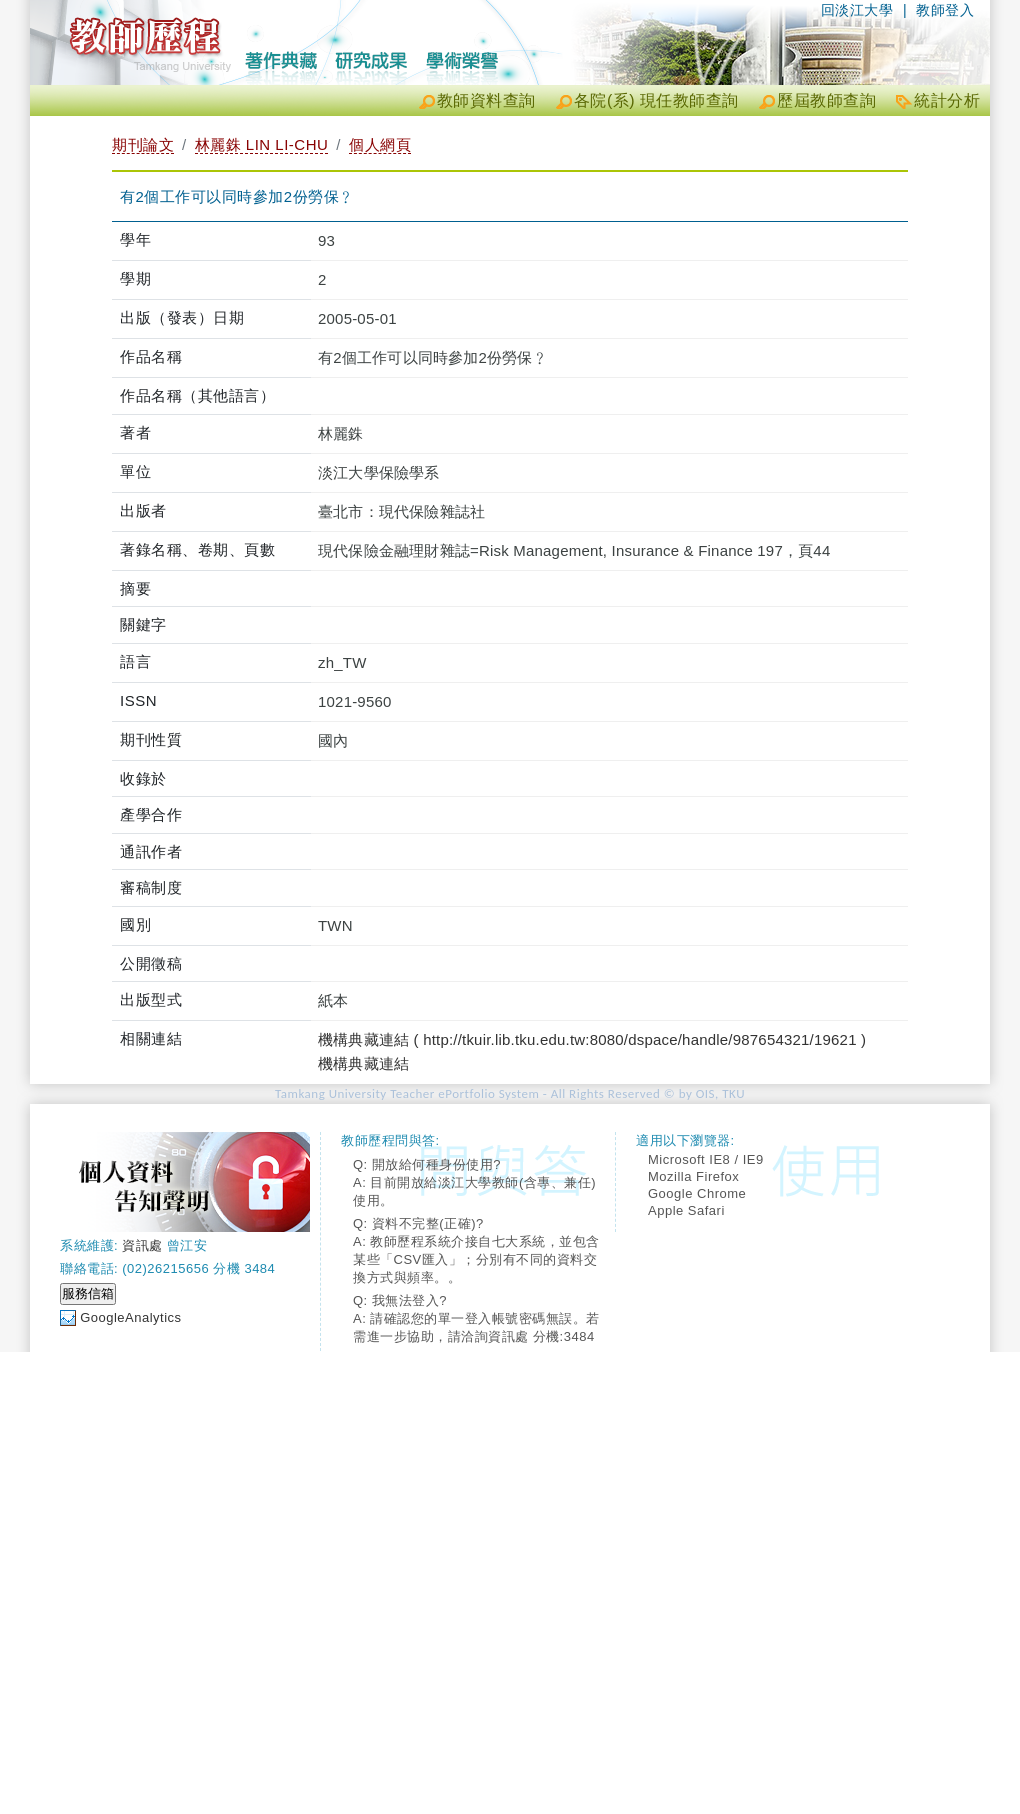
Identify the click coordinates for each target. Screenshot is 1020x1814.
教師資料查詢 (486, 100)
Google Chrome (697, 1193)
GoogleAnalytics (130, 1317)
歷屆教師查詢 (826, 100)
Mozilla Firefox (693, 1176)
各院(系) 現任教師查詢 (656, 100)
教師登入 (945, 10)
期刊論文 (143, 144)
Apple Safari (686, 1210)
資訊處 (142, 1245)
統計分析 (947, 100)
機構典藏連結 (363, 1063)
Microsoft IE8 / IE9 (706, 1159)
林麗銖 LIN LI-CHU (262, 144)
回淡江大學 (857, 10)
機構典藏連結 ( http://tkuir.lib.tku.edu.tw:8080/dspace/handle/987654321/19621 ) (592, 1039)
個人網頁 (380, 144)
